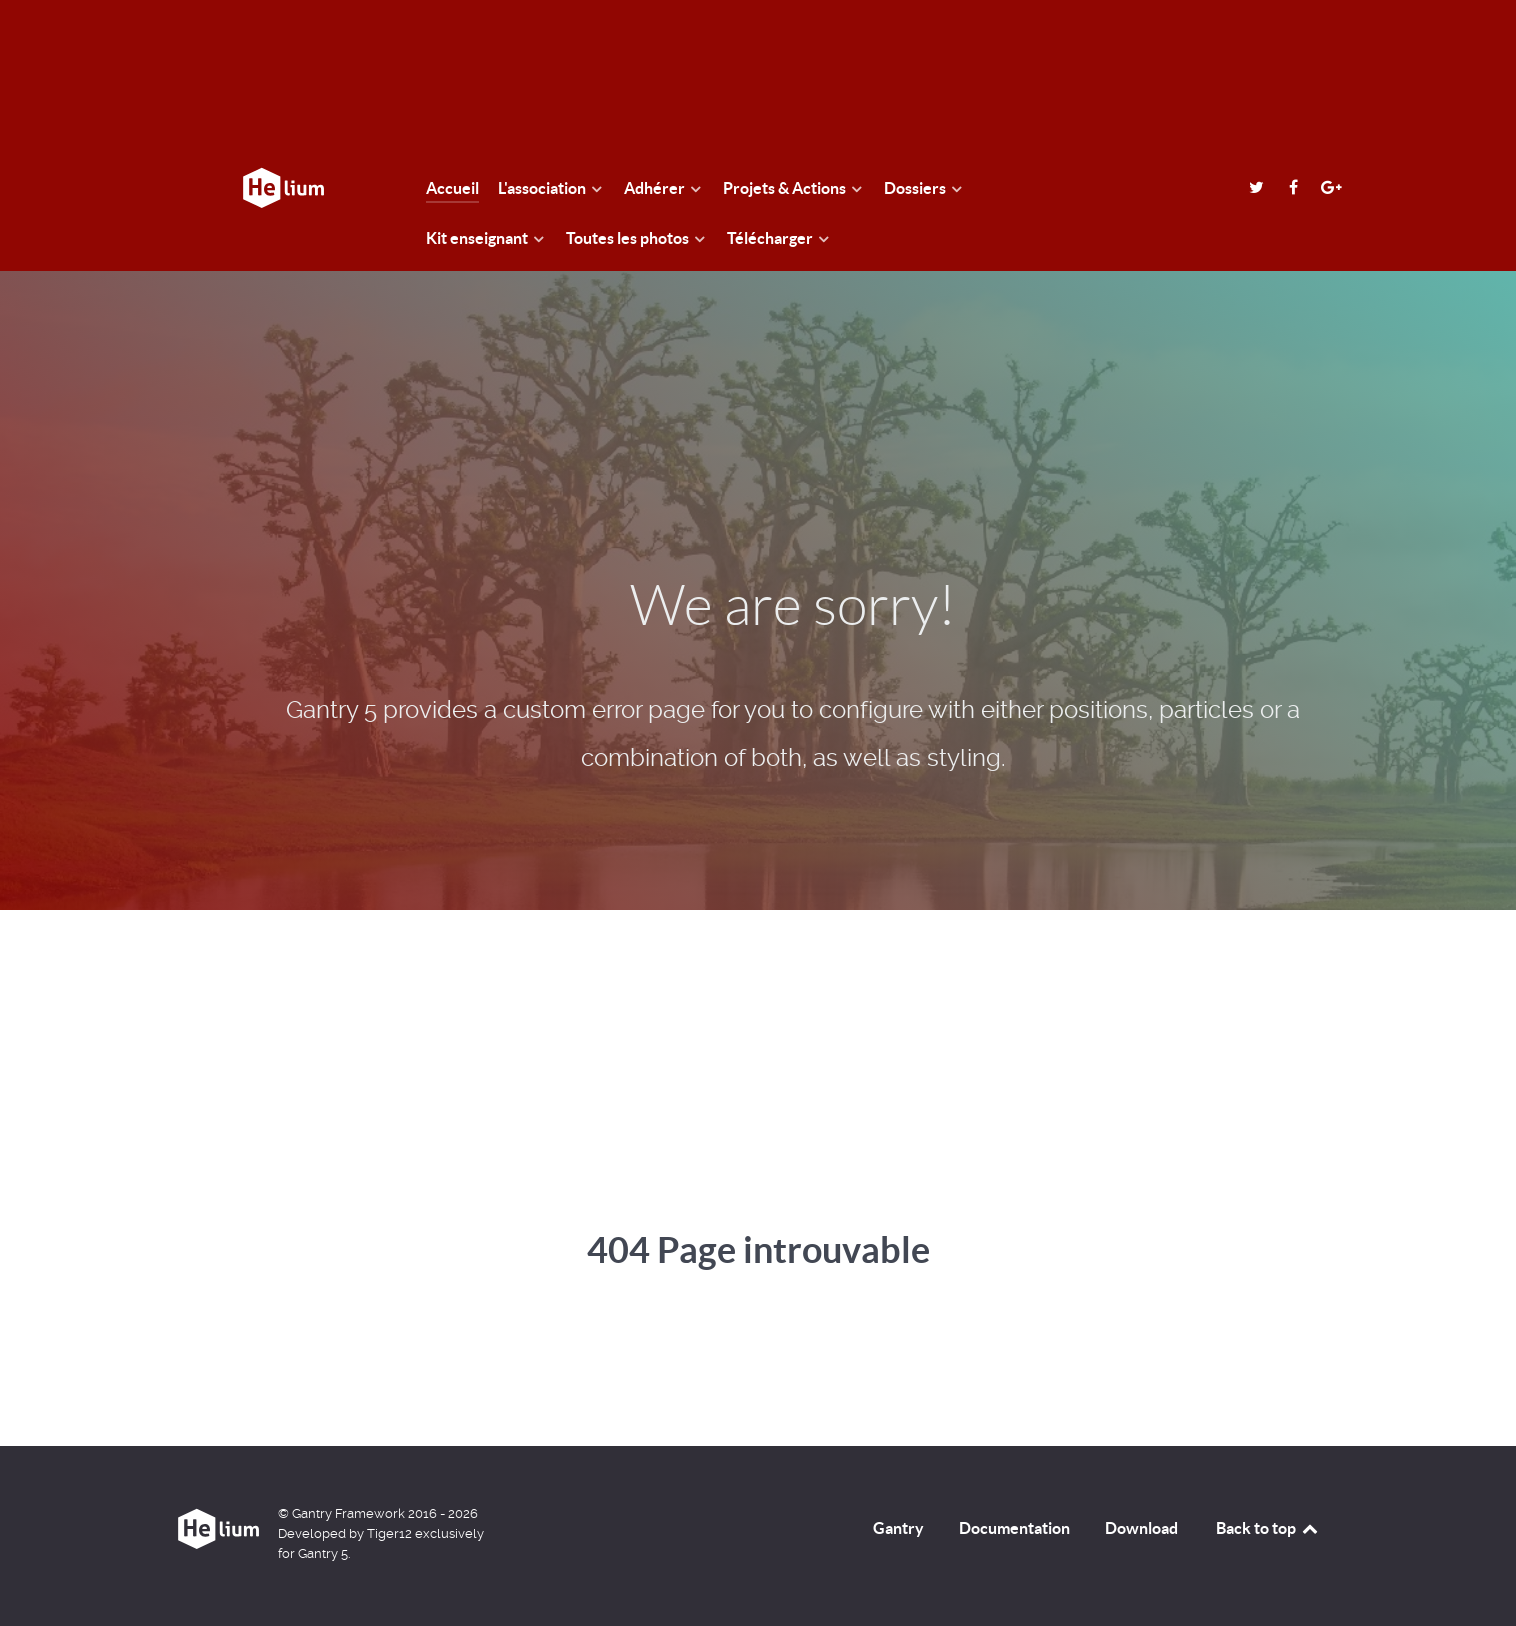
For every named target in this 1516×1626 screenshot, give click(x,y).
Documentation (1014, 1528)
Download (1141, 1528)
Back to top (1268, 1528)
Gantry (898, 1528)
